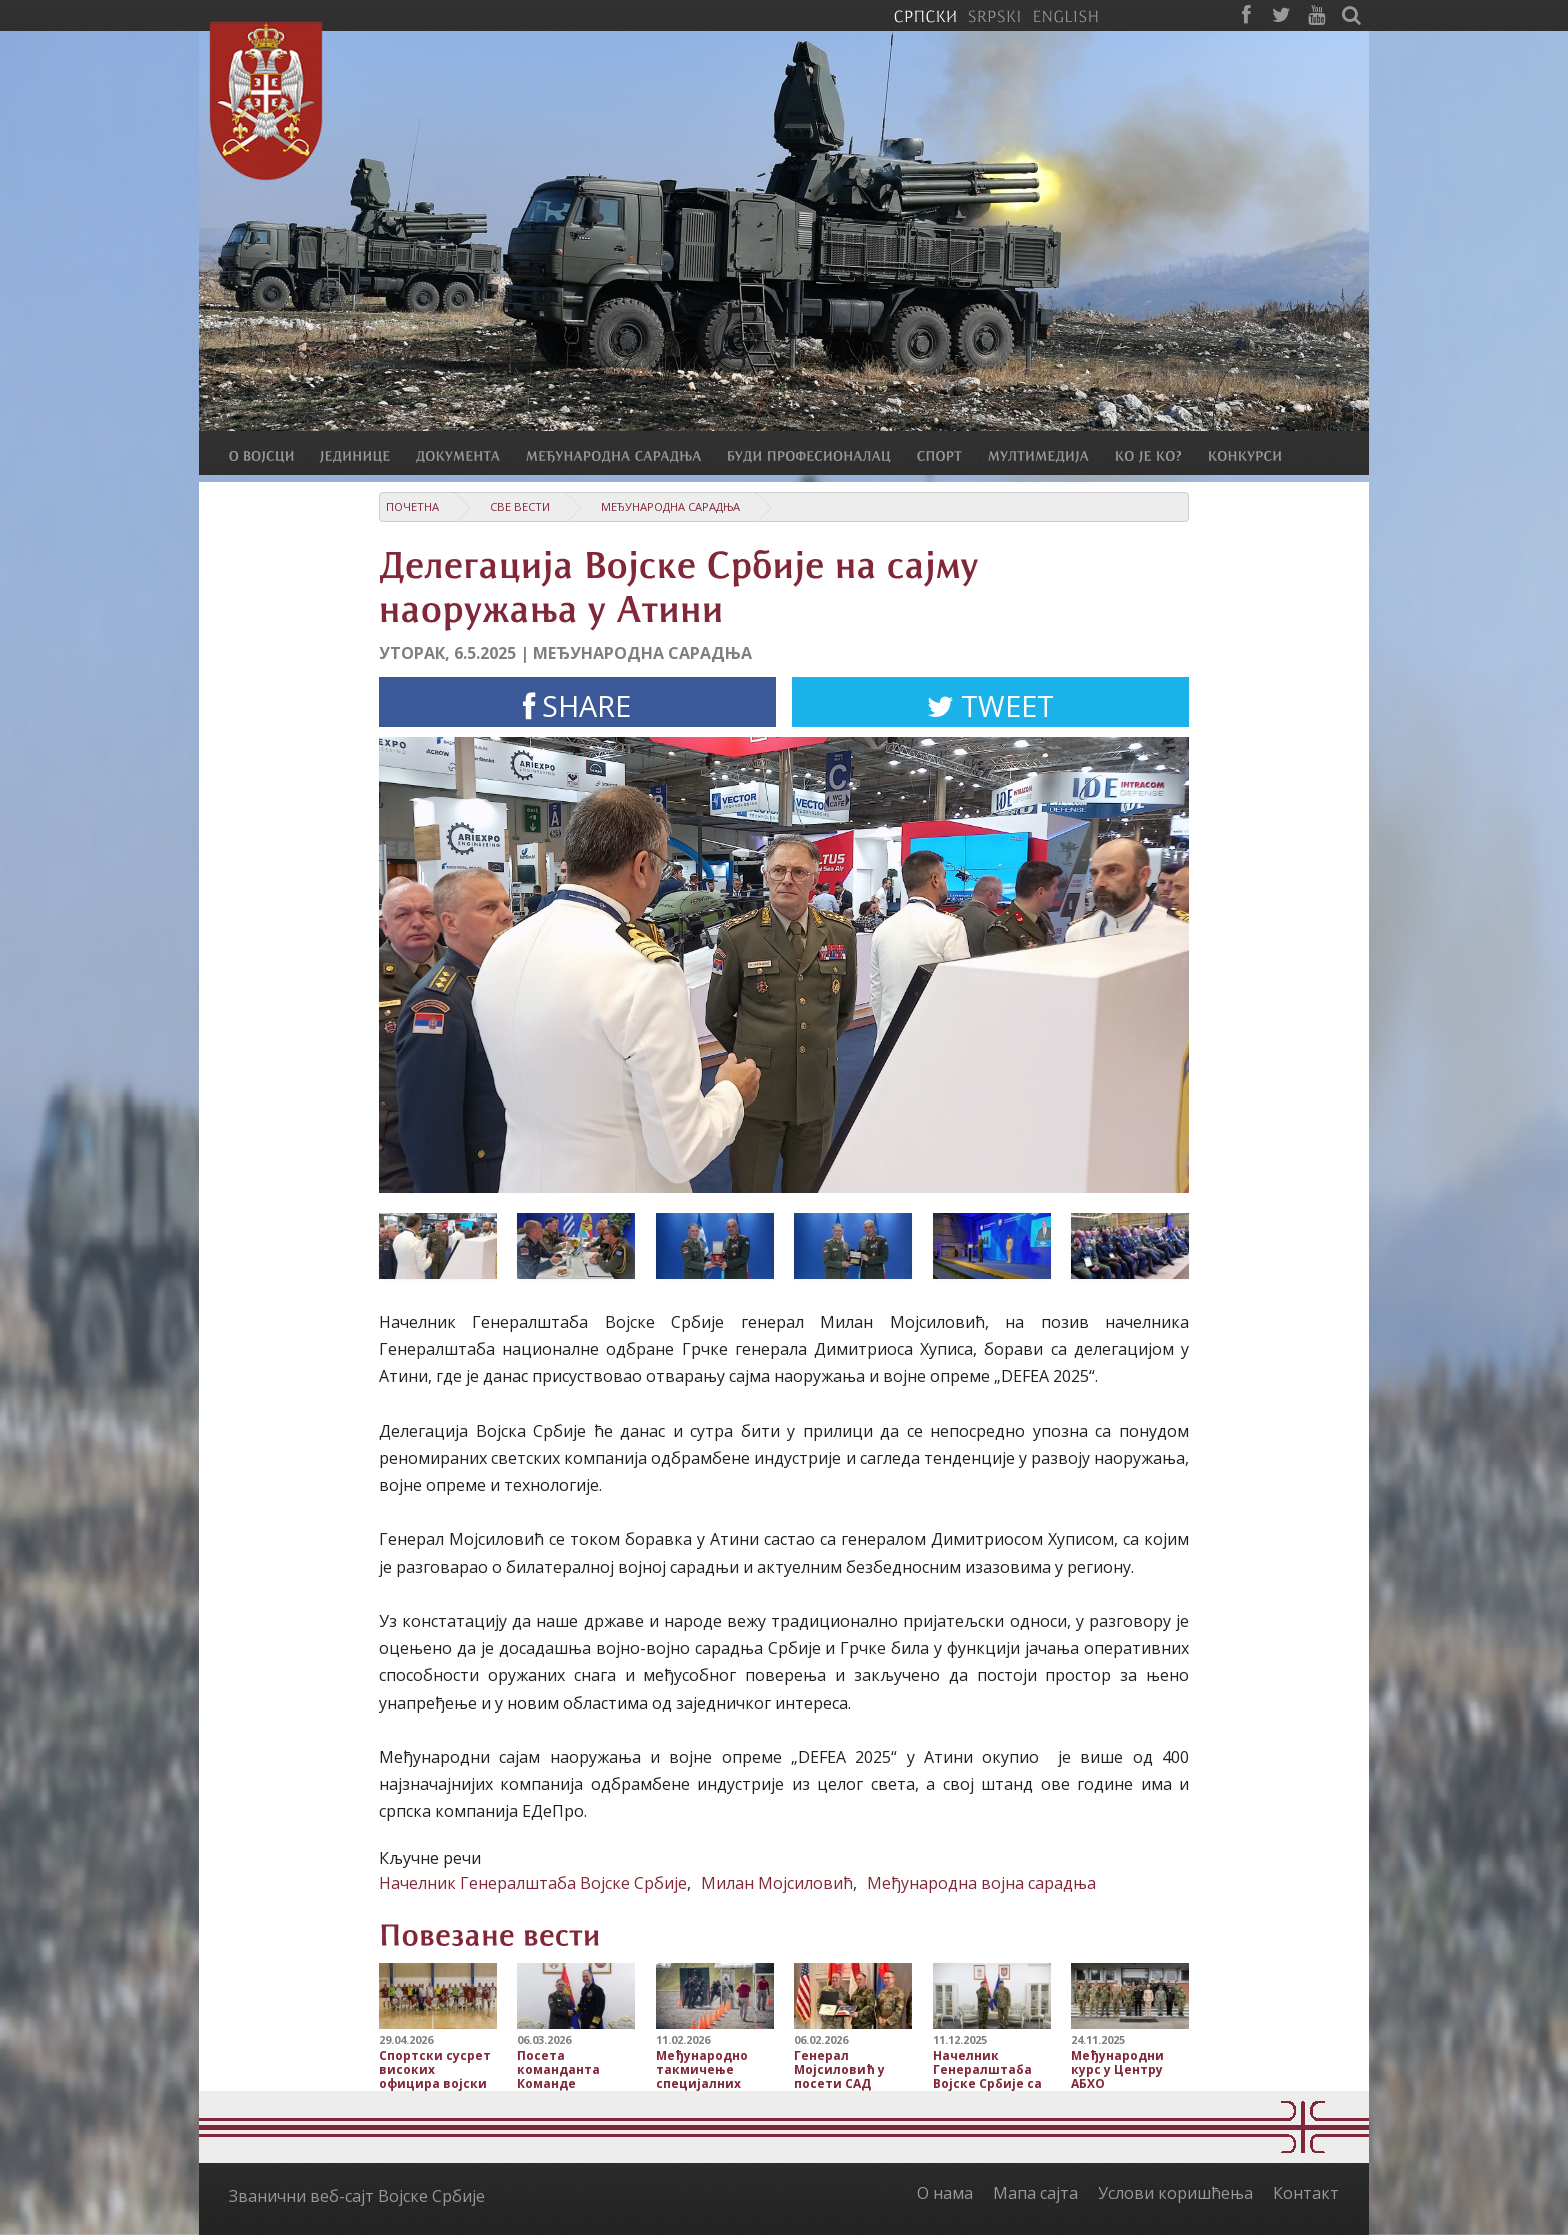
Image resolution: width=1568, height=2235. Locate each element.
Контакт (1306, 2193)
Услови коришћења (1175, 2193)
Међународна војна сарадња (981, 1883)
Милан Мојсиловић (777, 1883)
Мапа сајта (1035, 2193)
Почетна (412, 506)
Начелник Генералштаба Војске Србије (533, 1883)
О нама (945, 2193)
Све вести (520, 506)
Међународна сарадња (670, 506)
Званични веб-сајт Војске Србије (357, 2196)
